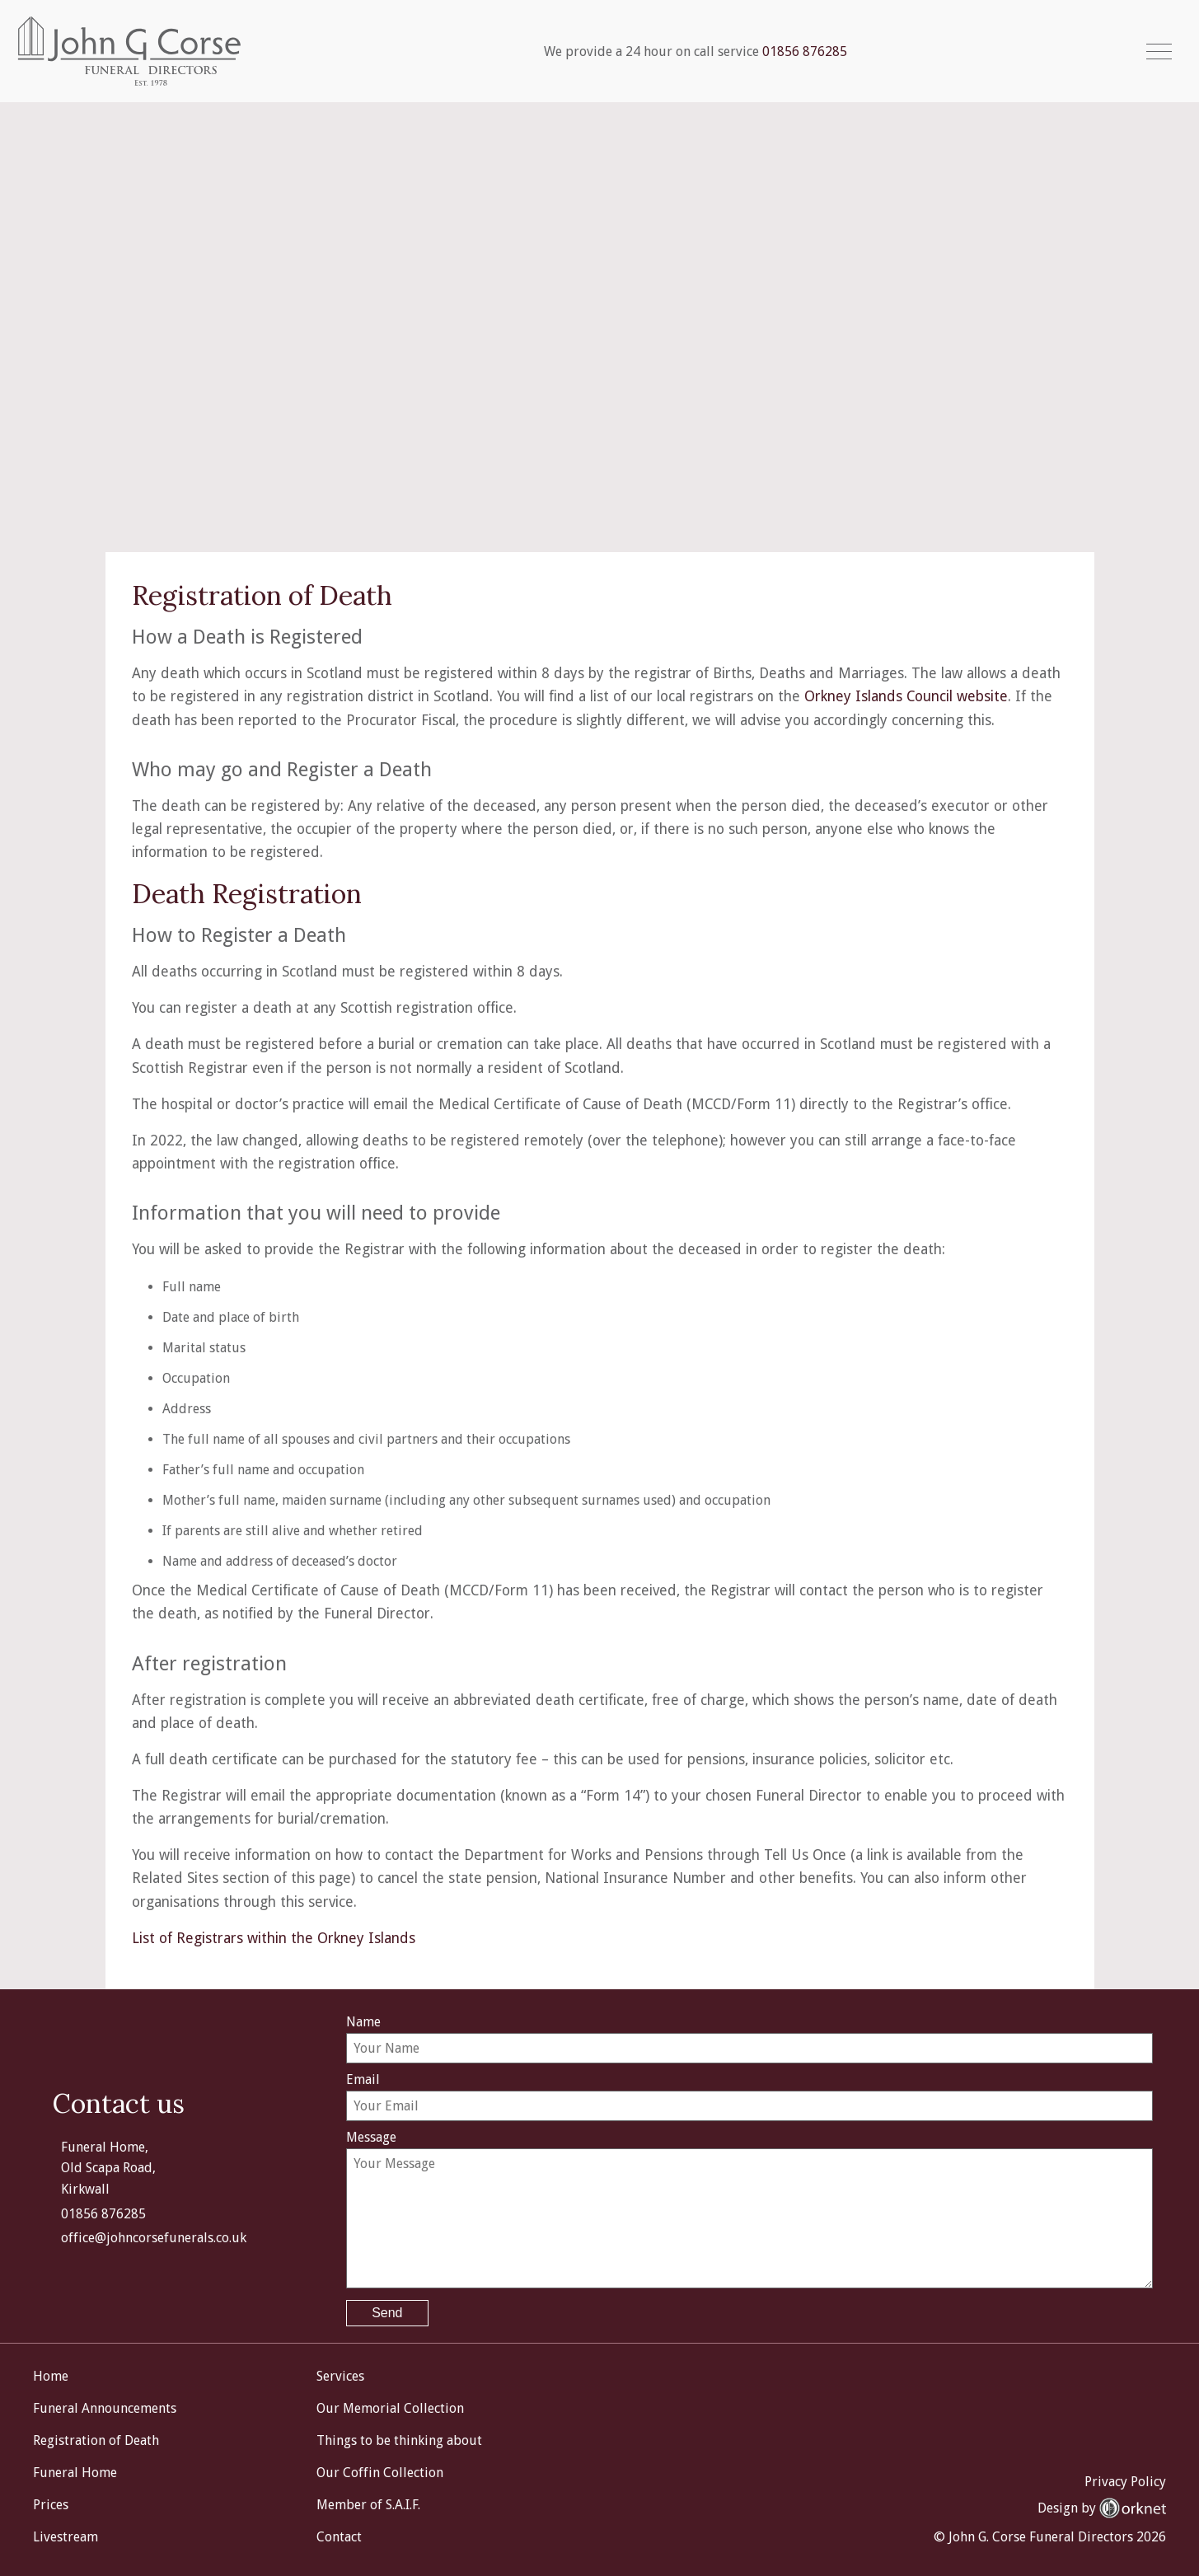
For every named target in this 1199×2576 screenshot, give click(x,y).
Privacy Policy (1125, 2479)
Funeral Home (75, 2471)
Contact (339, 2535)
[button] (1159, 51)
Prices (50, 2503)
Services (340, 2374)
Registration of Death (96, 2439)
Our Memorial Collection (390, 2406)
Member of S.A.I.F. (368, 2503)
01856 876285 (805, 51)
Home (50, 2374)
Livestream (65, 2535)
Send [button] (387, 2311)
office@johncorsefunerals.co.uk (153, 2236)
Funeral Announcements (104, 2406)
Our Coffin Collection (379, 2471)
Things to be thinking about (399, 2439)
